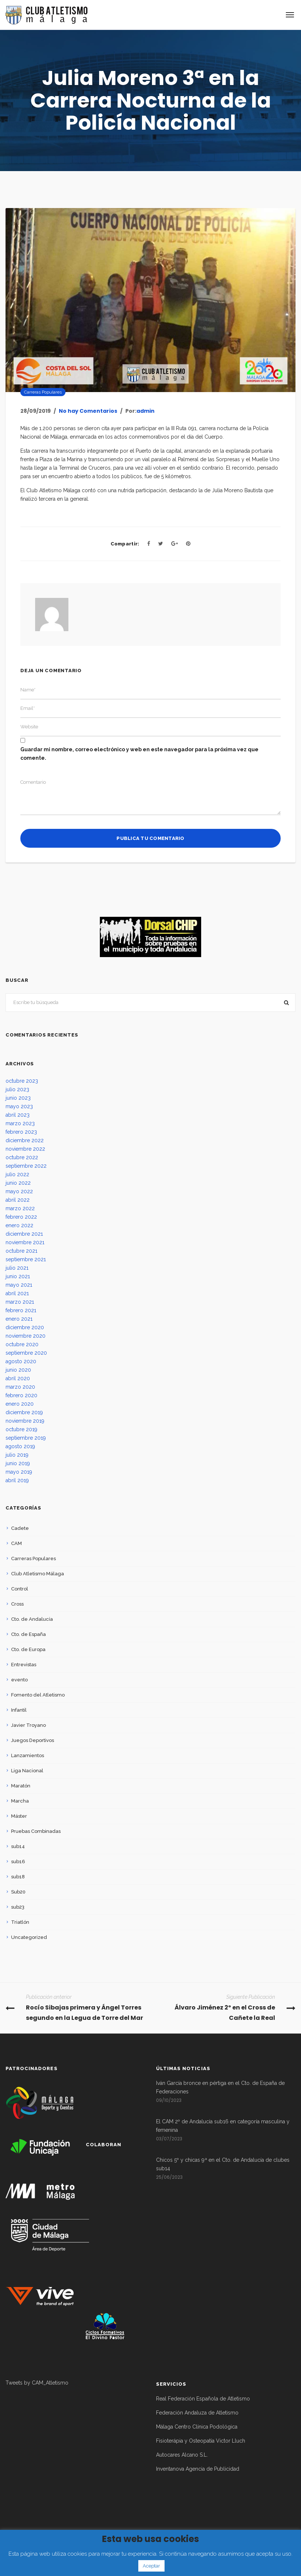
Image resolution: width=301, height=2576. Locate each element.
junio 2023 (18, 1098)
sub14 (18, 1846)
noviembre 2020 (25, 1336)
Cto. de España (28, 1634)
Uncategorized (29, 1937)
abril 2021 (17, 1293)
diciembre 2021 (24, 1234)
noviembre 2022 (25, 1149)
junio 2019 (18, 1463)
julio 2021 (17, 1268)
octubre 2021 (21, 1251)
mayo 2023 (19, 1106)
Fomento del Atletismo (38, 1695)
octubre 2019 (21, 1429)
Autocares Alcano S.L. (182, 2455)
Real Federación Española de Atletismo (203, 2399)
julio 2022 (17, 1174)
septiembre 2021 (26, 1259)
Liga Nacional (27, 1770)
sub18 (18, 1876)
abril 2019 (17, 1480)
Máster (19, 1816)
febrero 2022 (21, 1217)
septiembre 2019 (26, 1438)
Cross (17, 1604)
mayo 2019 (19, 1472)
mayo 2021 (19, 1285)
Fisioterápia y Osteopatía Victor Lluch (200, 2441)
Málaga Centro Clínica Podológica (196, 2427)
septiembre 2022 (26, 1166)
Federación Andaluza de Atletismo (197, 2413)
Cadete (20, 1528)
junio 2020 (18, 1370)
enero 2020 (20, 1404)
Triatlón (20, 1922)
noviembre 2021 (25, 1242)
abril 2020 (18, 1378)
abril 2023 (18, 1115)
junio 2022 (18, 1183)
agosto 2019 (20, 1446)
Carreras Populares (43, 392)
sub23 (17, 1907)
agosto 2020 (21, 1361)
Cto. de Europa (28, 1649)
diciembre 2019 (24, 1412)
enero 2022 (19, 1225)
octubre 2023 (22, 1081)
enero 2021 (19, 1319)
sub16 (18, 1861)
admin (145, 411)
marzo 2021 (20, 1302)
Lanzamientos (27, 1755)
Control (19, 1589)
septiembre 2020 (26, 1353)
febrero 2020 (21, 1395)
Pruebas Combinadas (36, 1831)
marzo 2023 (20, 1123)
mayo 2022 (19, 1191)
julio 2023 (17, 1089)
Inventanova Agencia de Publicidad (197, 2469)
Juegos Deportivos (32, 1740)
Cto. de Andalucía (32, 1619)
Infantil (19, 1710)
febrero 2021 (21, 1310)
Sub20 (18, 1892)
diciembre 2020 (25, 1327)
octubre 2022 (22, 1157)
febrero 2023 (21, 1132)
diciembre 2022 (25, 1140)
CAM (16, 1543)
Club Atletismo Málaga (37, 1573)
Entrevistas (23, 1664)
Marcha (20, 1801)
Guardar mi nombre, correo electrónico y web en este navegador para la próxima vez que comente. (139, 753)
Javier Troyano (28, 1725)
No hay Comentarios (88, 411)
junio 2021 (18, 1276)
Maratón (20, 1786)
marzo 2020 (20, 1387)
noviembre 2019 (25, 1421)
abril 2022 (18, 1200)
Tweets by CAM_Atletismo (37, 2383)
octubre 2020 (22, 1344)
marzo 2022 (20, 1208)
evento (19, 1679)
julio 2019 (17, 1455)
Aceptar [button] (151, 2566)
